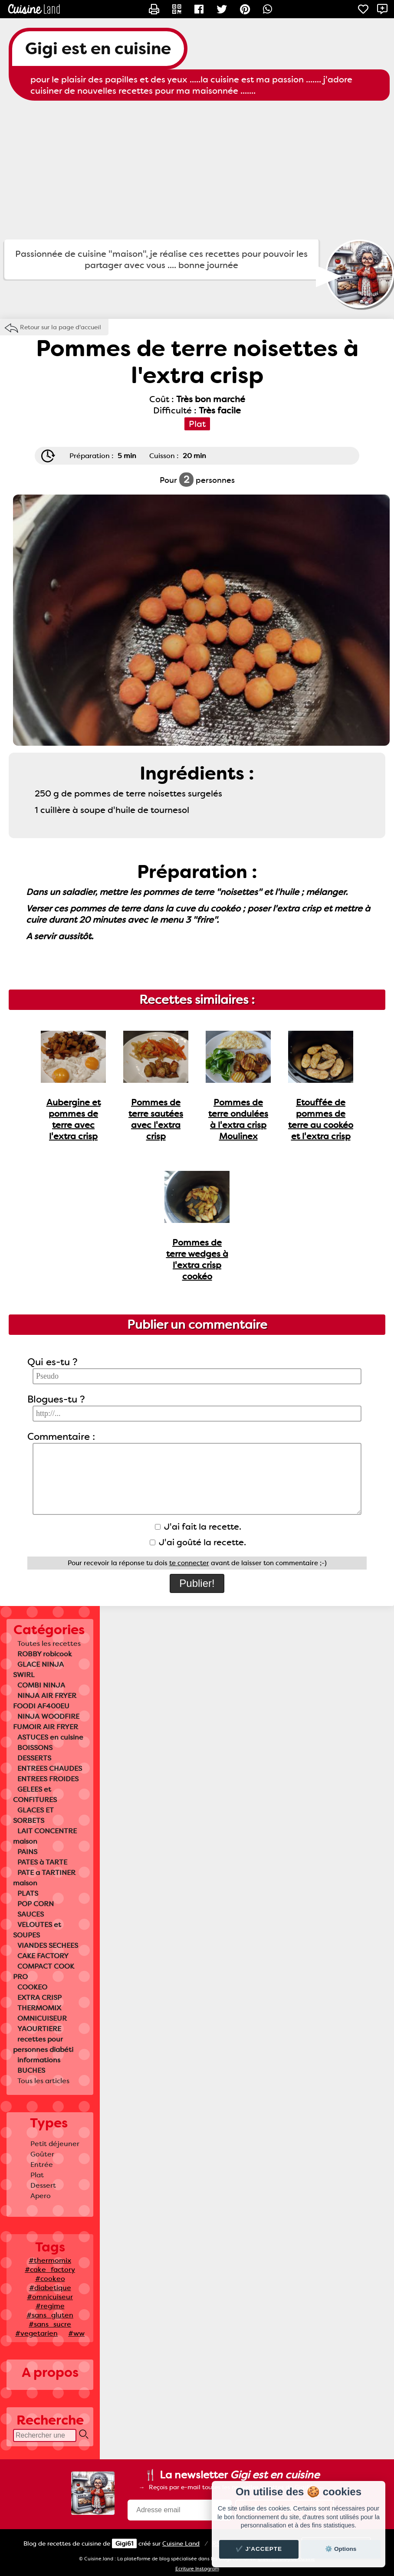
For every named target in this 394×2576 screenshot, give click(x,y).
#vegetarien (36, 2333)
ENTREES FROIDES (48, 1778)
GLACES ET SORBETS (33, 1815)
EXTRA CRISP (39, 1997)
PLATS (27, 1893)
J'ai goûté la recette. (198, 1542)
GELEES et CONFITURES (35, 1794)
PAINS (27, 1851)
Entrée (41, 2164)
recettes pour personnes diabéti (43, 2044)
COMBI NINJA (41, 1685)
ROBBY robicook (44, 1653)
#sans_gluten (49, 2315)
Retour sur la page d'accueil (60, 327)
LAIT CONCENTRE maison (45, 1836)
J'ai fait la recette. (198, 1526)
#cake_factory (50, 2269)
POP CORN (35, 1903)
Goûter (42, 2154)
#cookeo (50, 2278)
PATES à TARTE (42, 1862)
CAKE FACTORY (43, 1955)
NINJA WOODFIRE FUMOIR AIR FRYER (46, 1721)
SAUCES (30, 1914)
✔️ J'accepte (259, 2549)
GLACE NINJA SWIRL (38, 1669)
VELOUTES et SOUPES (37, 1930)
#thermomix (50, 2260)
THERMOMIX (39, 2007)
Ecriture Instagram (197, 2569)
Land (181, 2543)
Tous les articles (43, 2080)
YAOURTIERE (39, 2028)
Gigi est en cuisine (98, 48)
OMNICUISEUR (42, 2018)
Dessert (43, 2185)
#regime (50, 2306)
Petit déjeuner (54, 2143)
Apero (40, 2195)
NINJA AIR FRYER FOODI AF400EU (44, 1701)
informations (38, 2060)
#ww (76, 2333)
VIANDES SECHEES (47, 1945)
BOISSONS (35, 1747)
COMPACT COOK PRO (43, 1971)
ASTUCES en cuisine (50, 1737)
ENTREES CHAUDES (49, 1768)
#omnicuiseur (50, 2296)
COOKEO (32, 1987)
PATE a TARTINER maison (44, 1878)
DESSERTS (34, 1758)
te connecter (189, 1563)
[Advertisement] (197, 170)
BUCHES (31, 2070)
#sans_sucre (50, 2324)
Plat (37, 2174)
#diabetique (50, 2287)
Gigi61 (124, 2543)
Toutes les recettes (49, 1643)
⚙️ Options (340, 2549)
